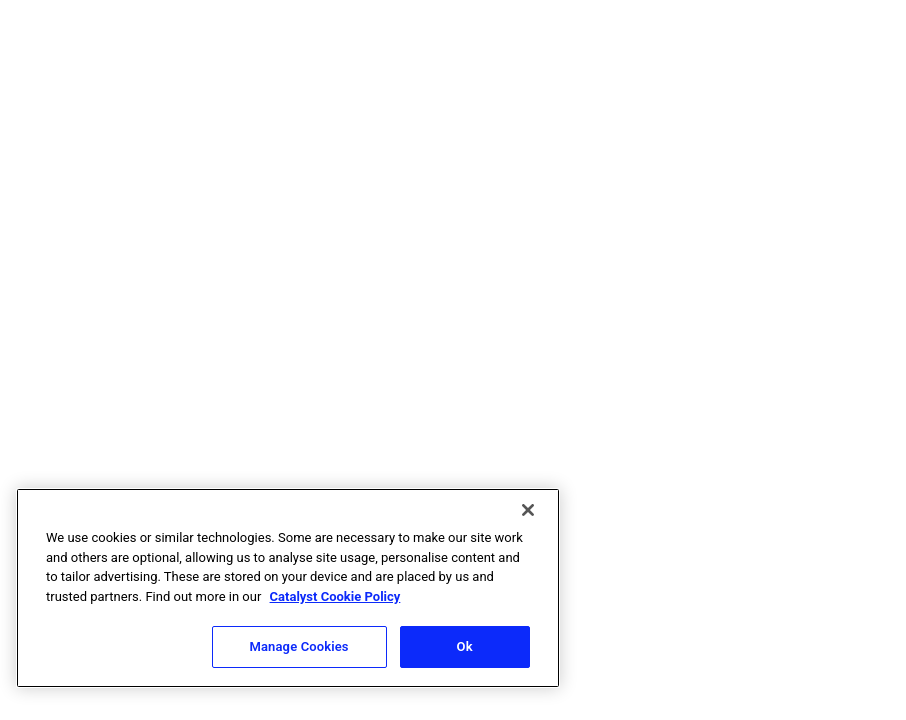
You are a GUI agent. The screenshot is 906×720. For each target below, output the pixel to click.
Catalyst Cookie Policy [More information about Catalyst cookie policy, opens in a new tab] (335, 596)
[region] (288, 588)
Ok (465, 646)
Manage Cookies (299, 646)
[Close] (528, 510)
